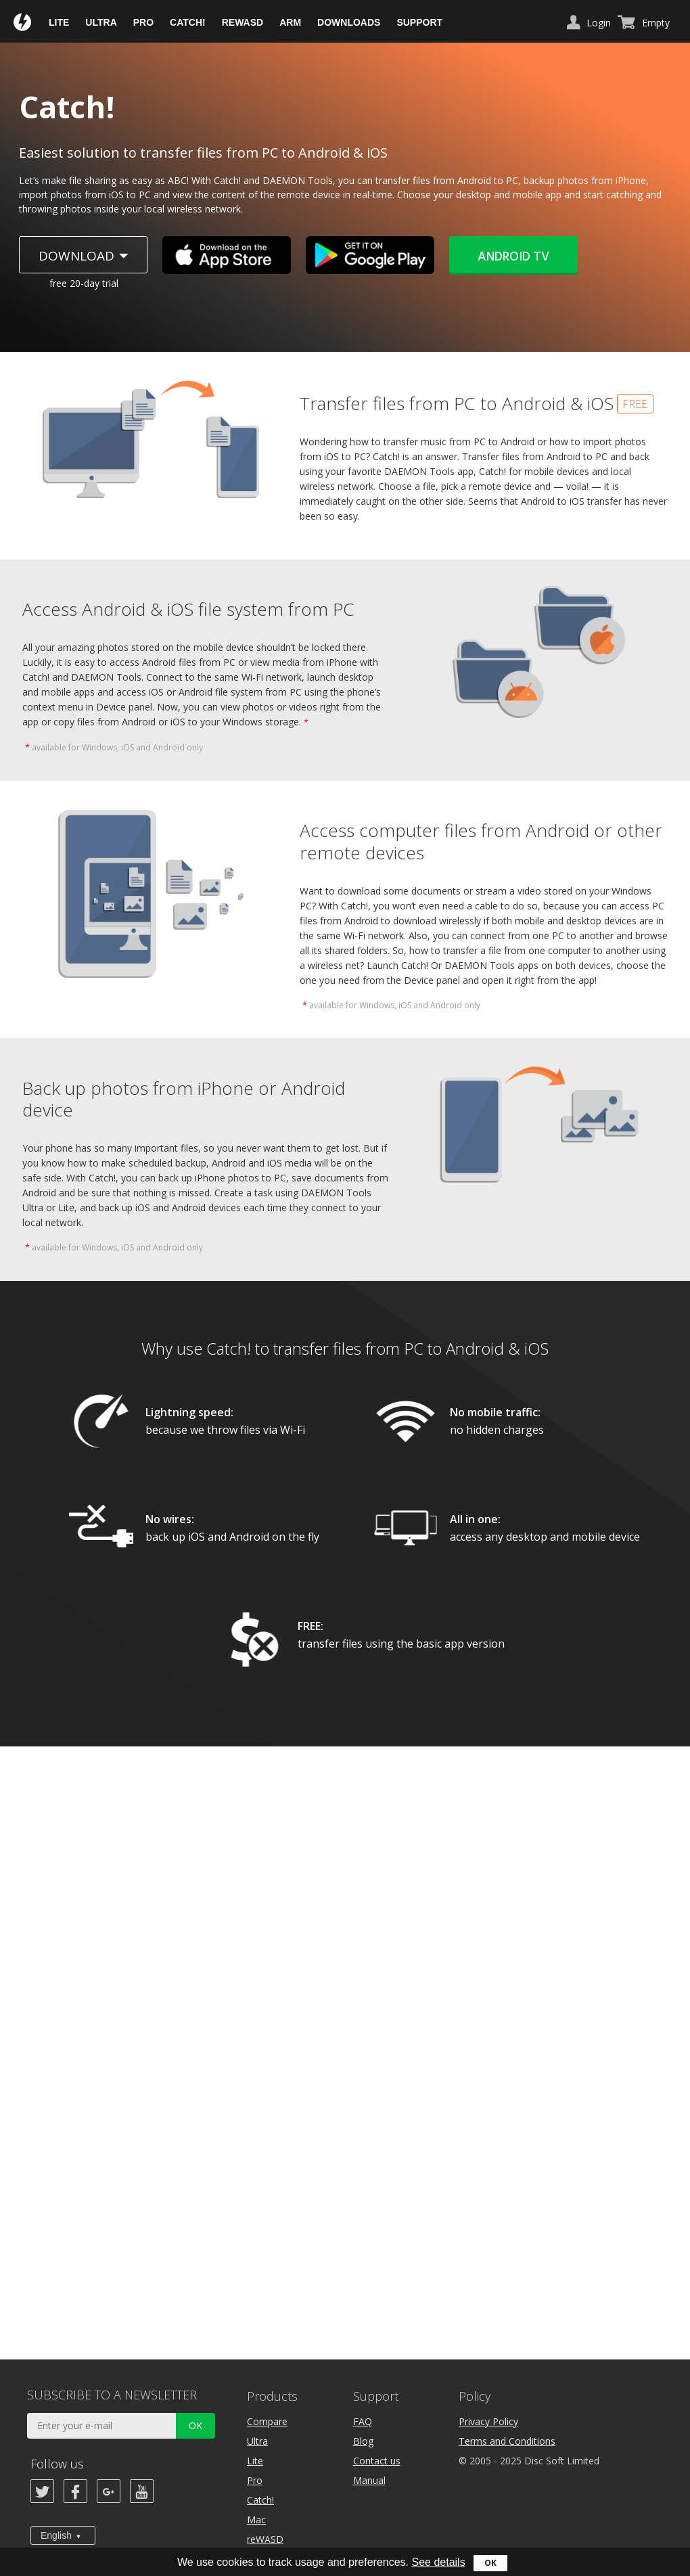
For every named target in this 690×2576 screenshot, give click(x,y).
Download (76, 256)
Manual (369, 2480)
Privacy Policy (488, 2421)
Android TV (513, 257)
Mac (256, 2519)
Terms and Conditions (507, 2441)
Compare (267, 2421)
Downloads (348, 22)
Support (419, 22)
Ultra (100, 22)
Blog (363, 2441)
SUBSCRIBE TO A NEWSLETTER (112, 2395)
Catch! (188, 22)
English (56, 2535)
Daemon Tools (23, 23)
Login (598, 22)
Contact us (376, 2460)
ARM (290, 22)
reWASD (242, 22)
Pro (143, 22)
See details (438, 2562)
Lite (59, 22)
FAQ (362, 2421)
